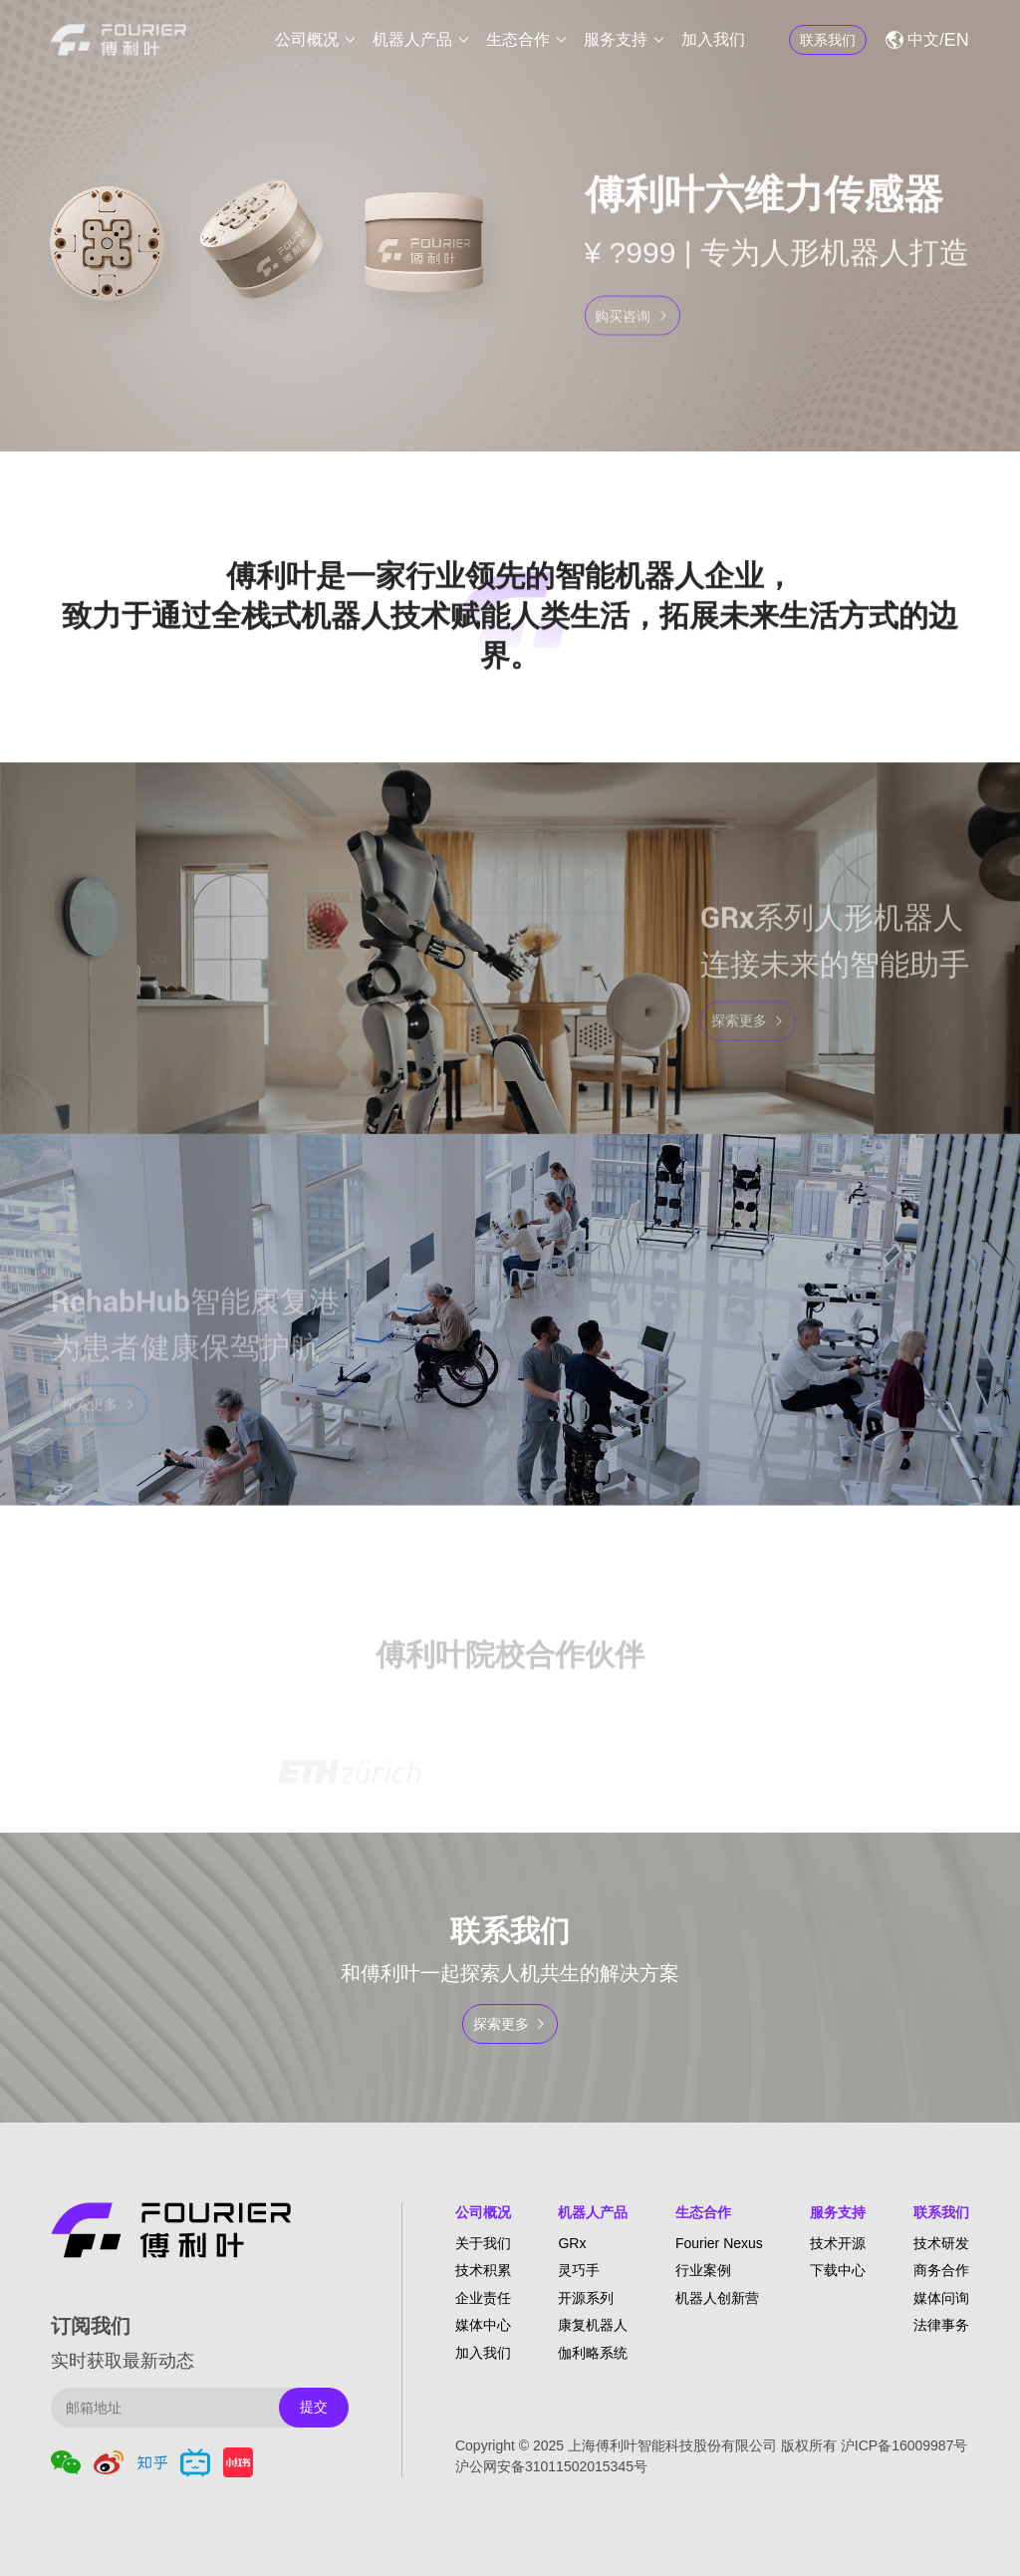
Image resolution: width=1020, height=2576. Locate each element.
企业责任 (483, 2298)
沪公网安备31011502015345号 (551, 2466)
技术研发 (941, 2243)
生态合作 (518, 39)
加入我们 (713, 39)
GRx (572, 2243)
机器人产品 (412, 39)
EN (956, 40)
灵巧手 (579, 2270)
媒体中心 (483, 2325)
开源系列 (586, 2298)
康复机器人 (593, 2325)
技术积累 (483, 2270)
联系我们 (941, 2212)
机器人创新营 (717, 2298)
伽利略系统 (593, 2353)
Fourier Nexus (719, 2243)
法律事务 (941, 2325)
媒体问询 (941, 2298)
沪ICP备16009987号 (904, 2445)
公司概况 (307, 39)
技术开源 (838, 2243)
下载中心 (838, 2270)
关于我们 (483, 2243)
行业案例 (703, 2270)
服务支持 (615, 39)
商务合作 (941, 2270)
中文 (923, 39)
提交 (314, 2407)
